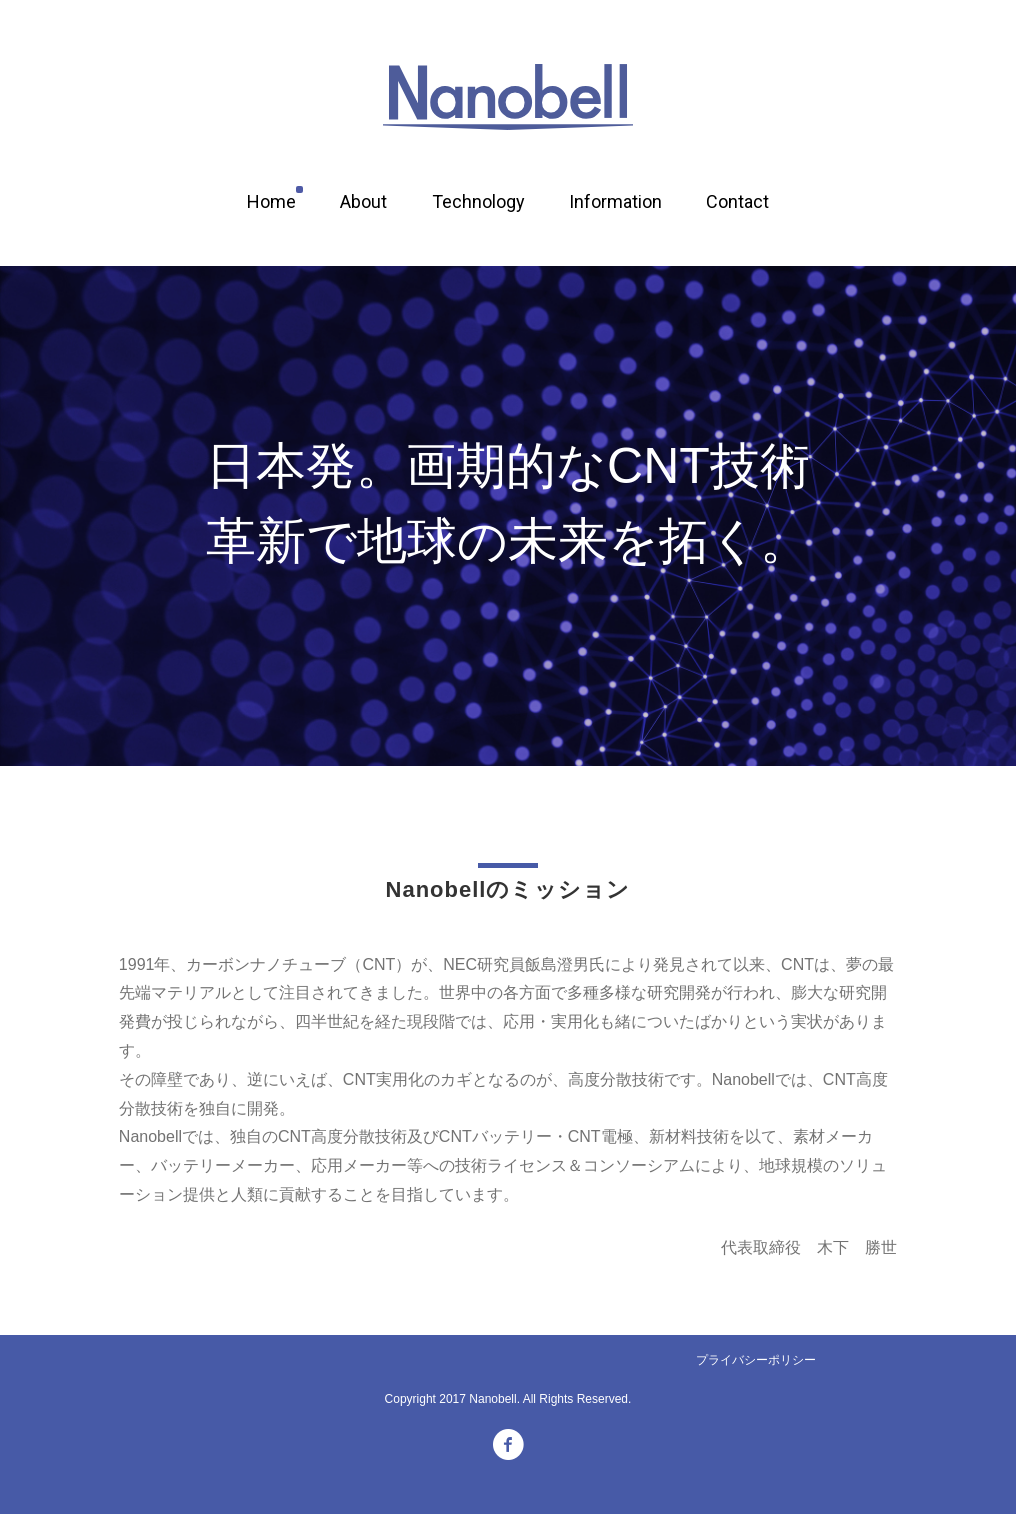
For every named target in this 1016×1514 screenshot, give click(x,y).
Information (615, 201)
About (363, 201)
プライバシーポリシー (756, 1360)
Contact (737, 201)
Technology (478, 201)
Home (271, 201)
